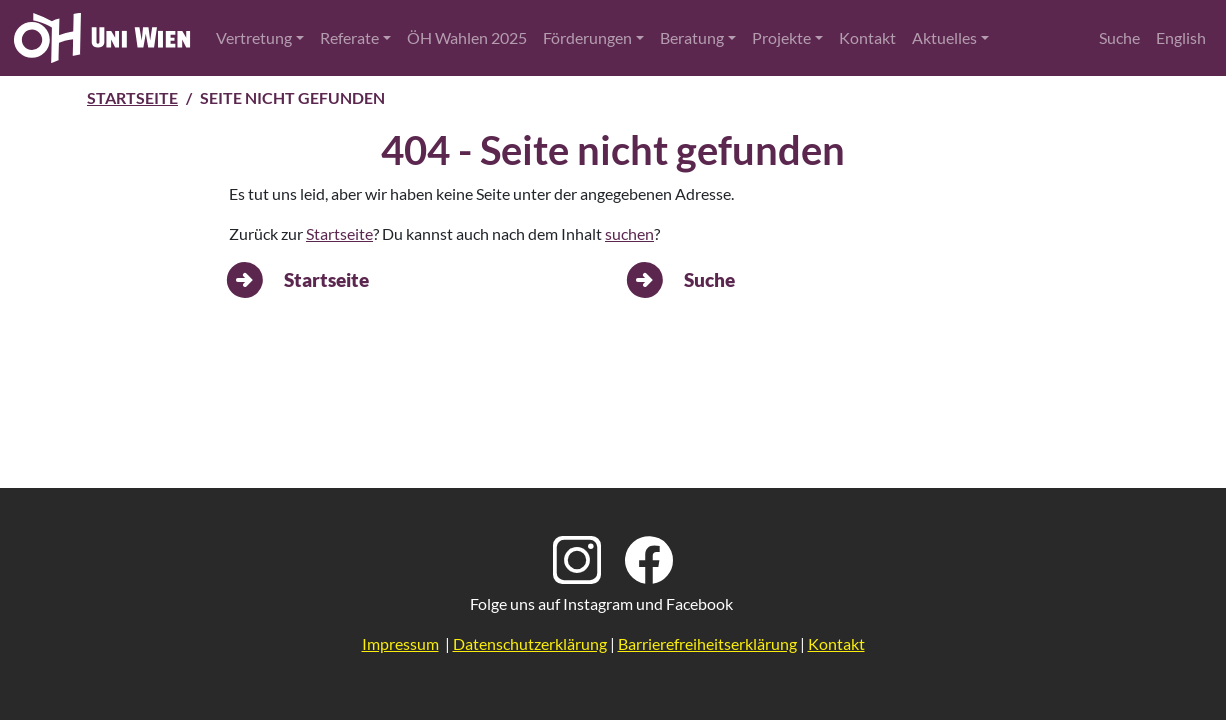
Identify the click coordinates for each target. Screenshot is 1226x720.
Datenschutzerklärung (530, 643)
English (1181, 37)
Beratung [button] (692, 37)
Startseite (132, 97)
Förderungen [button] (587, 37)
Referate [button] (349, 37)
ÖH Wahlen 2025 (467, 37)
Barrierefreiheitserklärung (707, 643)
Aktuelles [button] (944, 37)
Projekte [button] (781, 37)
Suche (1119, 37)
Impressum (400, 643)
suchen (629, 233)
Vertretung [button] (254, 37)
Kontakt (867, 37)
